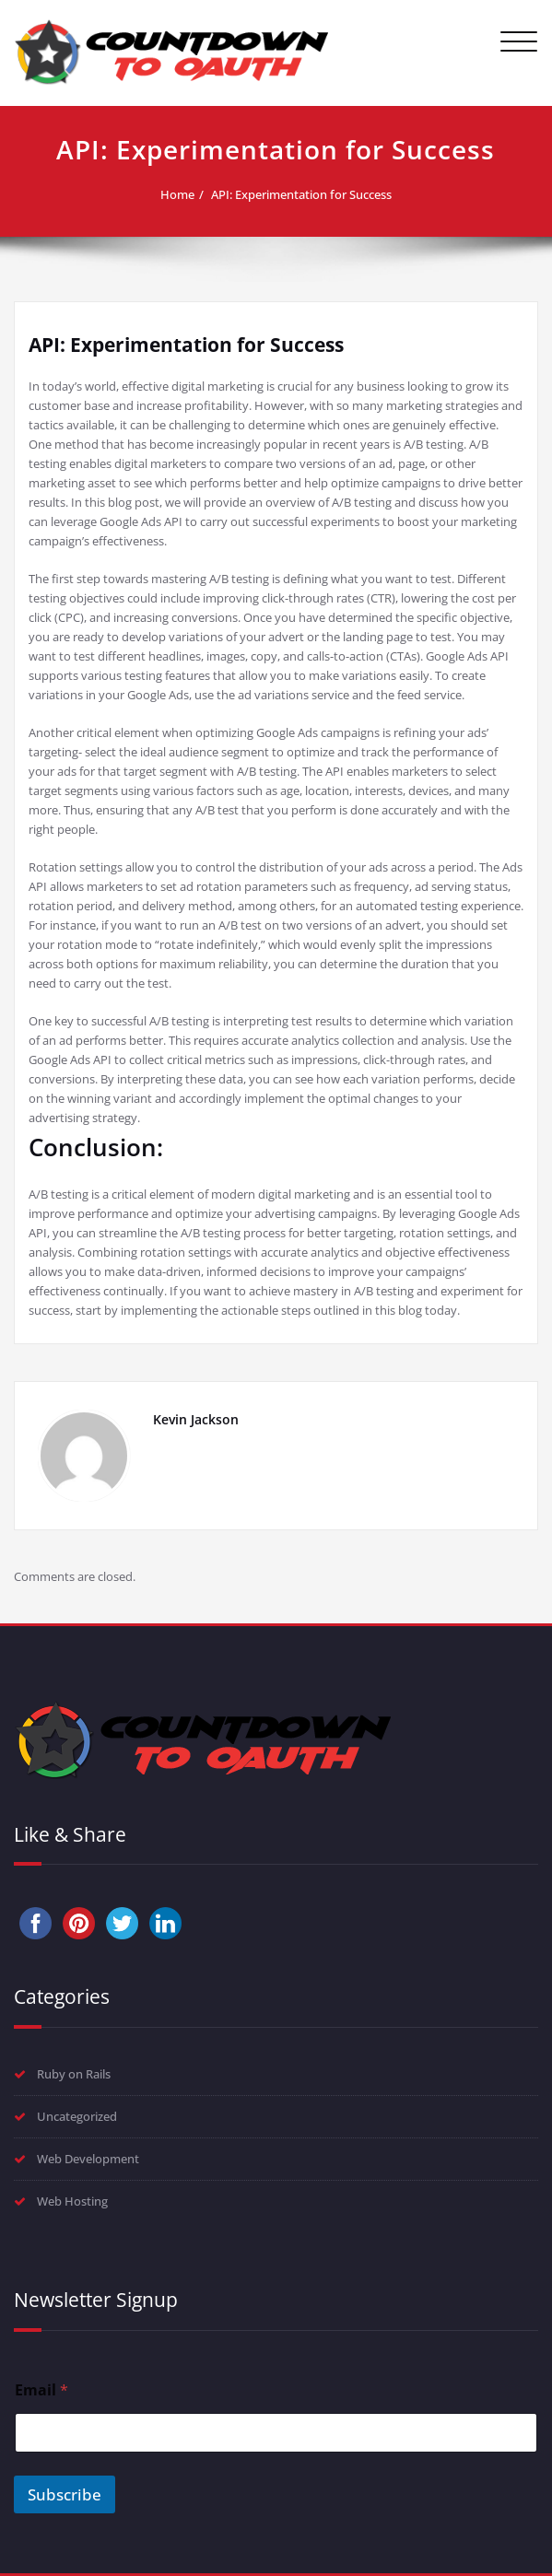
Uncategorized (77, 2116)
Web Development (88, 2158)
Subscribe (64, 2494)
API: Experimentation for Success (301, 194)
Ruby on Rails (74, 2074)
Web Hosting (72, 2201)
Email (41, 2390)
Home (177, 194)
